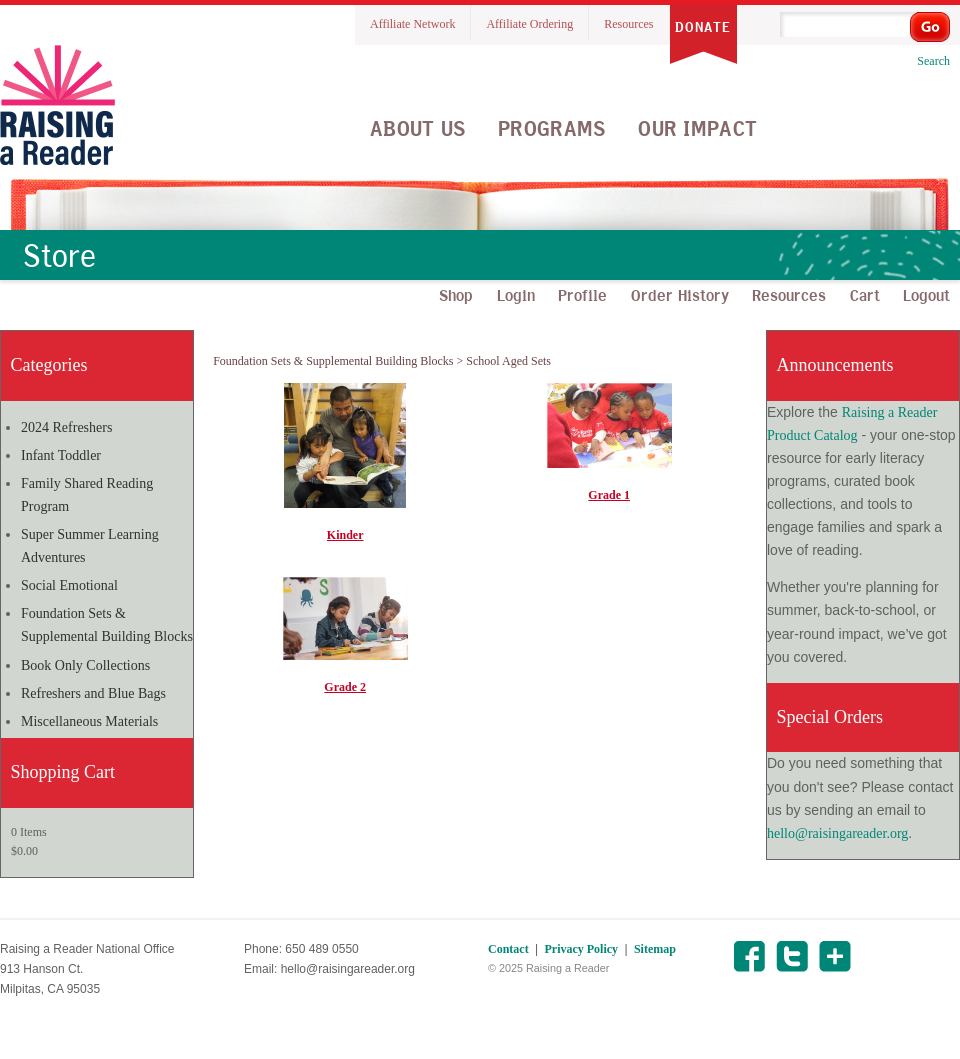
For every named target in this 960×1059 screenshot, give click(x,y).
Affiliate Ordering (529, 24)
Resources (628, 24)
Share (834, 956)
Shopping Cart (63, 772)
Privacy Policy (581, 949)
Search (933, 61)
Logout (926, 295)
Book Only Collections (85, 665)
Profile (582, 295)
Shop (456, 295)
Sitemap (655, 949)
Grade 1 (609, 495)
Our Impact (697, 128)
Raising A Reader (57, 105)
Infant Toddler (61, 455)
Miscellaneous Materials (89, 721)
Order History (680, 295)
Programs (552, 128)
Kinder (345, 535)
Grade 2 (345, 687)
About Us (418, 128)
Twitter (791, 956)
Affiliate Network (412, 24)
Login (516, 295)
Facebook (748, 956)
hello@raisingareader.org (837, 833)
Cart (865, 295)
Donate (703, 27)
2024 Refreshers (66, 427)
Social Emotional (69, 585)
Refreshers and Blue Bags (93, 693)
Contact (508, 949)
